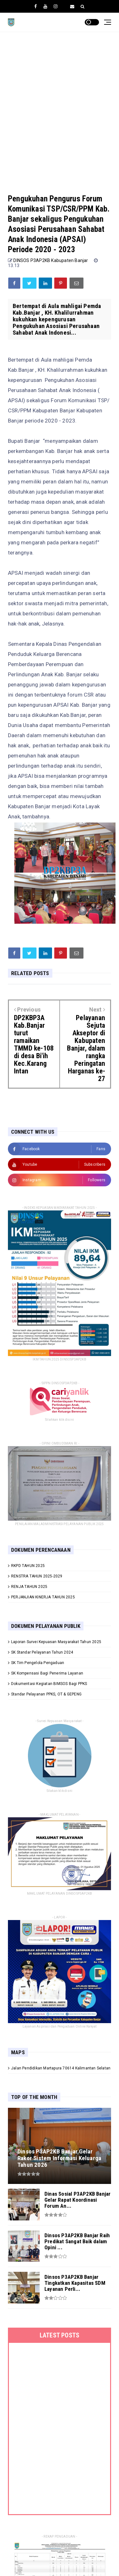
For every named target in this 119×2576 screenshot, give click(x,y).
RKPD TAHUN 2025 (28, 1565)
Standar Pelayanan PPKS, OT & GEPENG (46, 1694)
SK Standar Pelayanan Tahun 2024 (42, 1652)
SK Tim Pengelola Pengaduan (37, 1663)
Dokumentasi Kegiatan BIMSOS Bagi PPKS (49, 1683)
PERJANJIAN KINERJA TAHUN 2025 (43, 1597)
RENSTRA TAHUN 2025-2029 (37, 1576)
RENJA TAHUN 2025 (29, 1586)
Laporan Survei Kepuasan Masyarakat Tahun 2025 (56, 1642)
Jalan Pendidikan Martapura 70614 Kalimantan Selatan (60, 2068)
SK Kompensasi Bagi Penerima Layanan (47, 1673)
